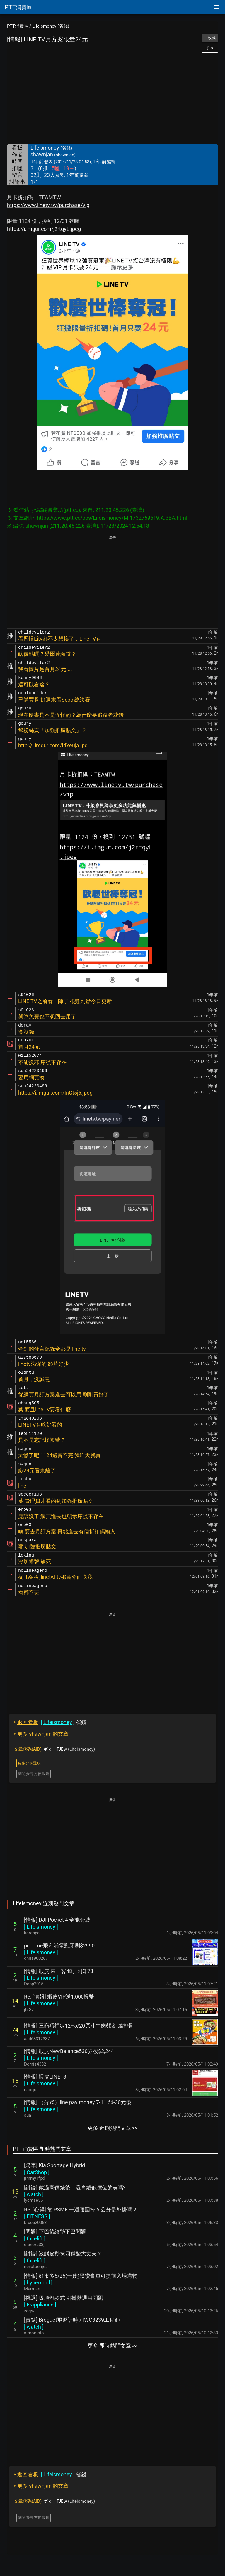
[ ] (41, 1927)
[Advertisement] (112, 98)
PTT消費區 (17, 26)
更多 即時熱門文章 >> (112, 2346)
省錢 (50, 1722)
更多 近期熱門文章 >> (112, 2128)
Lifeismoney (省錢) (50, 26)
